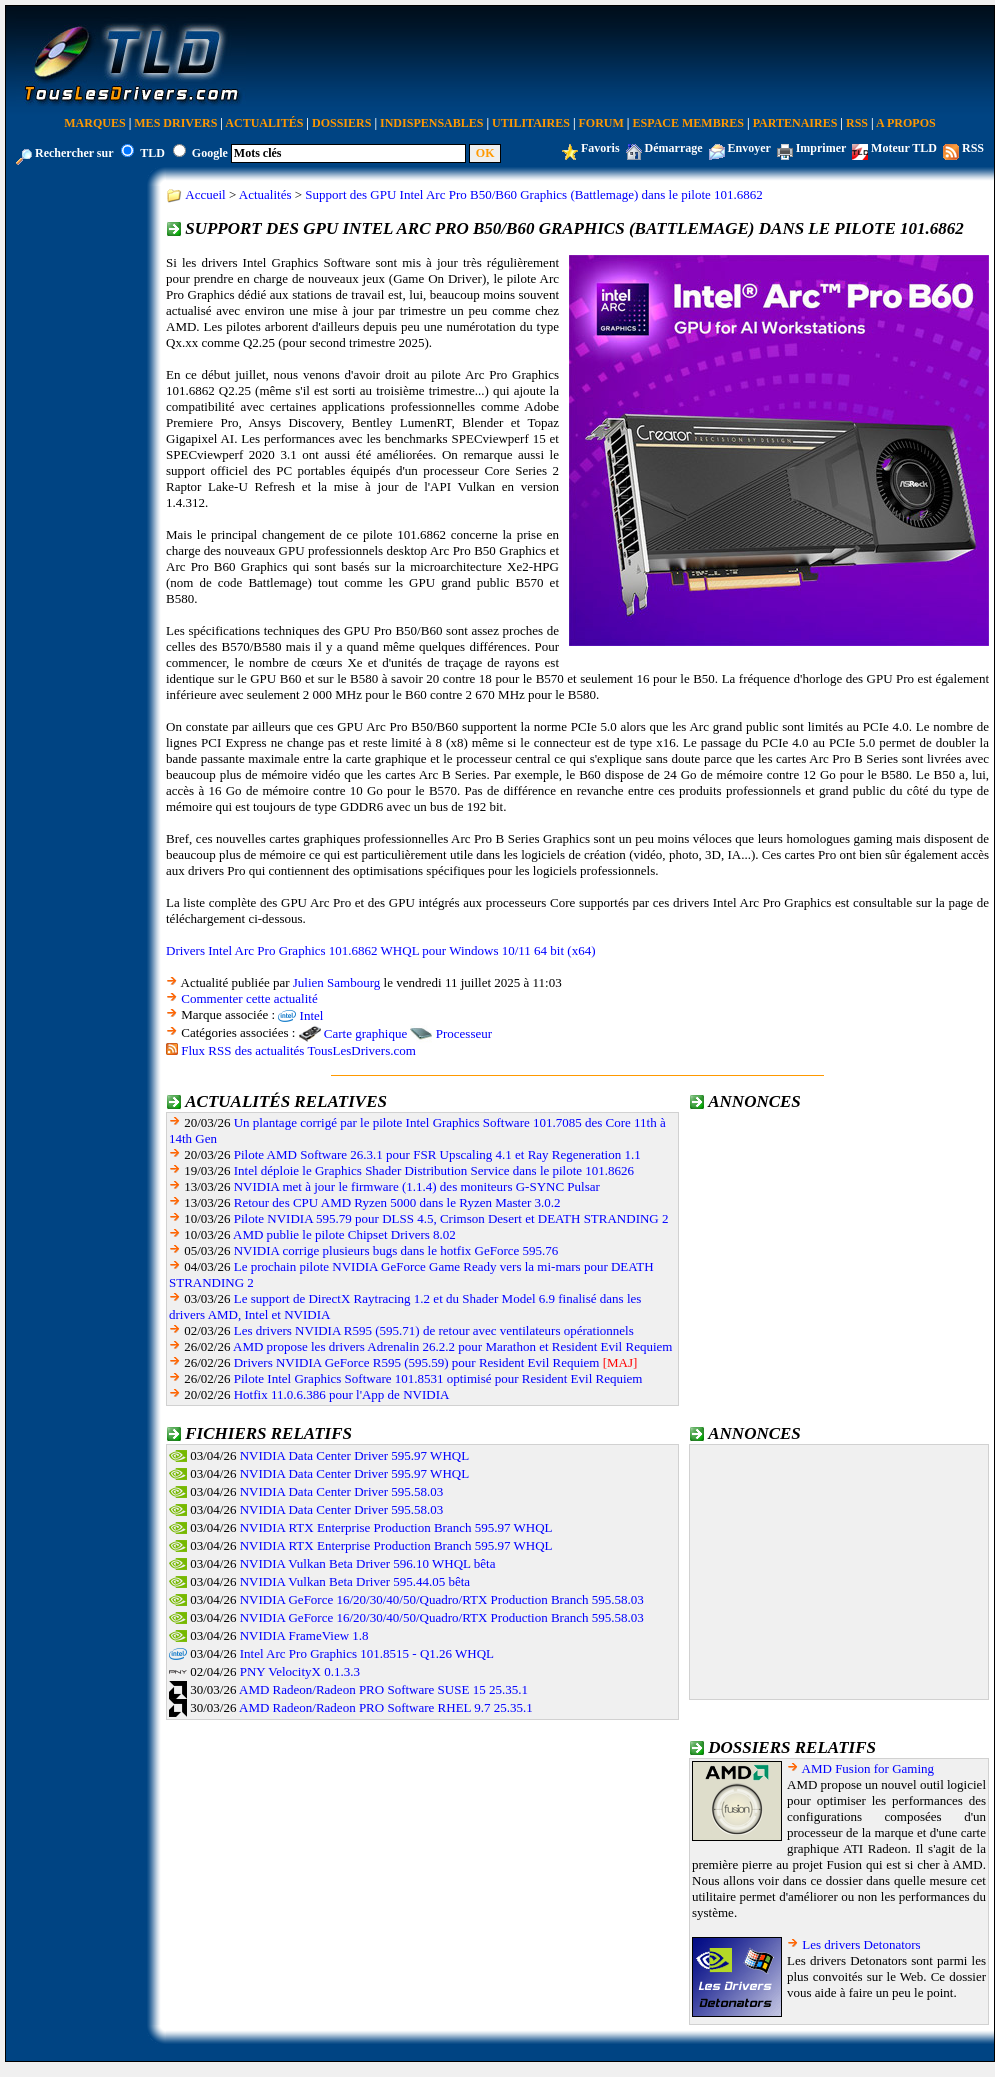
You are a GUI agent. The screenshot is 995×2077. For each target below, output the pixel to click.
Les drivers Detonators (861, 1944)
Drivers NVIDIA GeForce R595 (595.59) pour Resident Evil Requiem (417, 1362)
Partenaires (795, 123)
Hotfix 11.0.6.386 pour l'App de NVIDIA (342, 1394)
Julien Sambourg (337, 982)
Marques (94, 123)
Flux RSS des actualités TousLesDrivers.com (298, 1050)
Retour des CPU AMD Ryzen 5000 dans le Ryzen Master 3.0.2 (397, 1202)
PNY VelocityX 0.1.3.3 (300, 1671)
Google (210, 153)
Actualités (264, 123)
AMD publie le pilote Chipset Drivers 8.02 (344, 1234)
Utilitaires (531, 123)
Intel (312, 1015)
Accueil (205, 194)
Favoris (600, 148)
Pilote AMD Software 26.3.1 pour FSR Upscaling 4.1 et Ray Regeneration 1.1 (437, 1154)
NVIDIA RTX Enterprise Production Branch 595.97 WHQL (396, 1527)
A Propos (906, 123)
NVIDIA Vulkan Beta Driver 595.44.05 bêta (355, 1581)
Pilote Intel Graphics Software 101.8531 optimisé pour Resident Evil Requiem (438, 1378)
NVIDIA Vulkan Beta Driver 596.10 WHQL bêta (368, 1563)
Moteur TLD (904, 148)
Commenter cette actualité (249, 998)
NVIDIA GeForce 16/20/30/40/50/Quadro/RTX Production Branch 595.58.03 (442, 1599)
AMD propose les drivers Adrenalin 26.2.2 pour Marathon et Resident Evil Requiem (452, 1346)
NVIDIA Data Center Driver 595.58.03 (342, 1491)
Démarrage (674, 148)
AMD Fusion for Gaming (868, 1768)
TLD (152, 153)
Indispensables (431, 123)
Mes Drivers (175, 123)
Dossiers (341, 123)
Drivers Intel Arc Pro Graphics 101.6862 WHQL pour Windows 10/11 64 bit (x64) (381, 950)
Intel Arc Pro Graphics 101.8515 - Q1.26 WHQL (367, 1653)
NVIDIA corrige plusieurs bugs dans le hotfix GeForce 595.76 (396, 1250)
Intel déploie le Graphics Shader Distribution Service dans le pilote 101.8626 (434, 1170)
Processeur (464, 1033)
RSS (857, 123)
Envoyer (749, 148)
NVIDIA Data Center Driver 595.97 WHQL (354, 1455)
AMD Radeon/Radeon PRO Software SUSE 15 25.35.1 (383, 1689)
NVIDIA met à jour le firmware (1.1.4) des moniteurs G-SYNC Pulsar (417, 1186)
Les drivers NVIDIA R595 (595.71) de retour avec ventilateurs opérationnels (434, 1330)
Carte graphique (365, 1033)
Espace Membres (688, 123)
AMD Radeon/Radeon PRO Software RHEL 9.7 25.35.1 (386, 1707)
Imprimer (821, 148)
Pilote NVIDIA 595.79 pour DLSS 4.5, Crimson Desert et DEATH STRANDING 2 (451, 1218)
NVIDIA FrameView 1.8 (304, 1635)
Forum (601, 123)
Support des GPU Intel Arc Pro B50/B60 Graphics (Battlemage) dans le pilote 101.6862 (533, 194)
